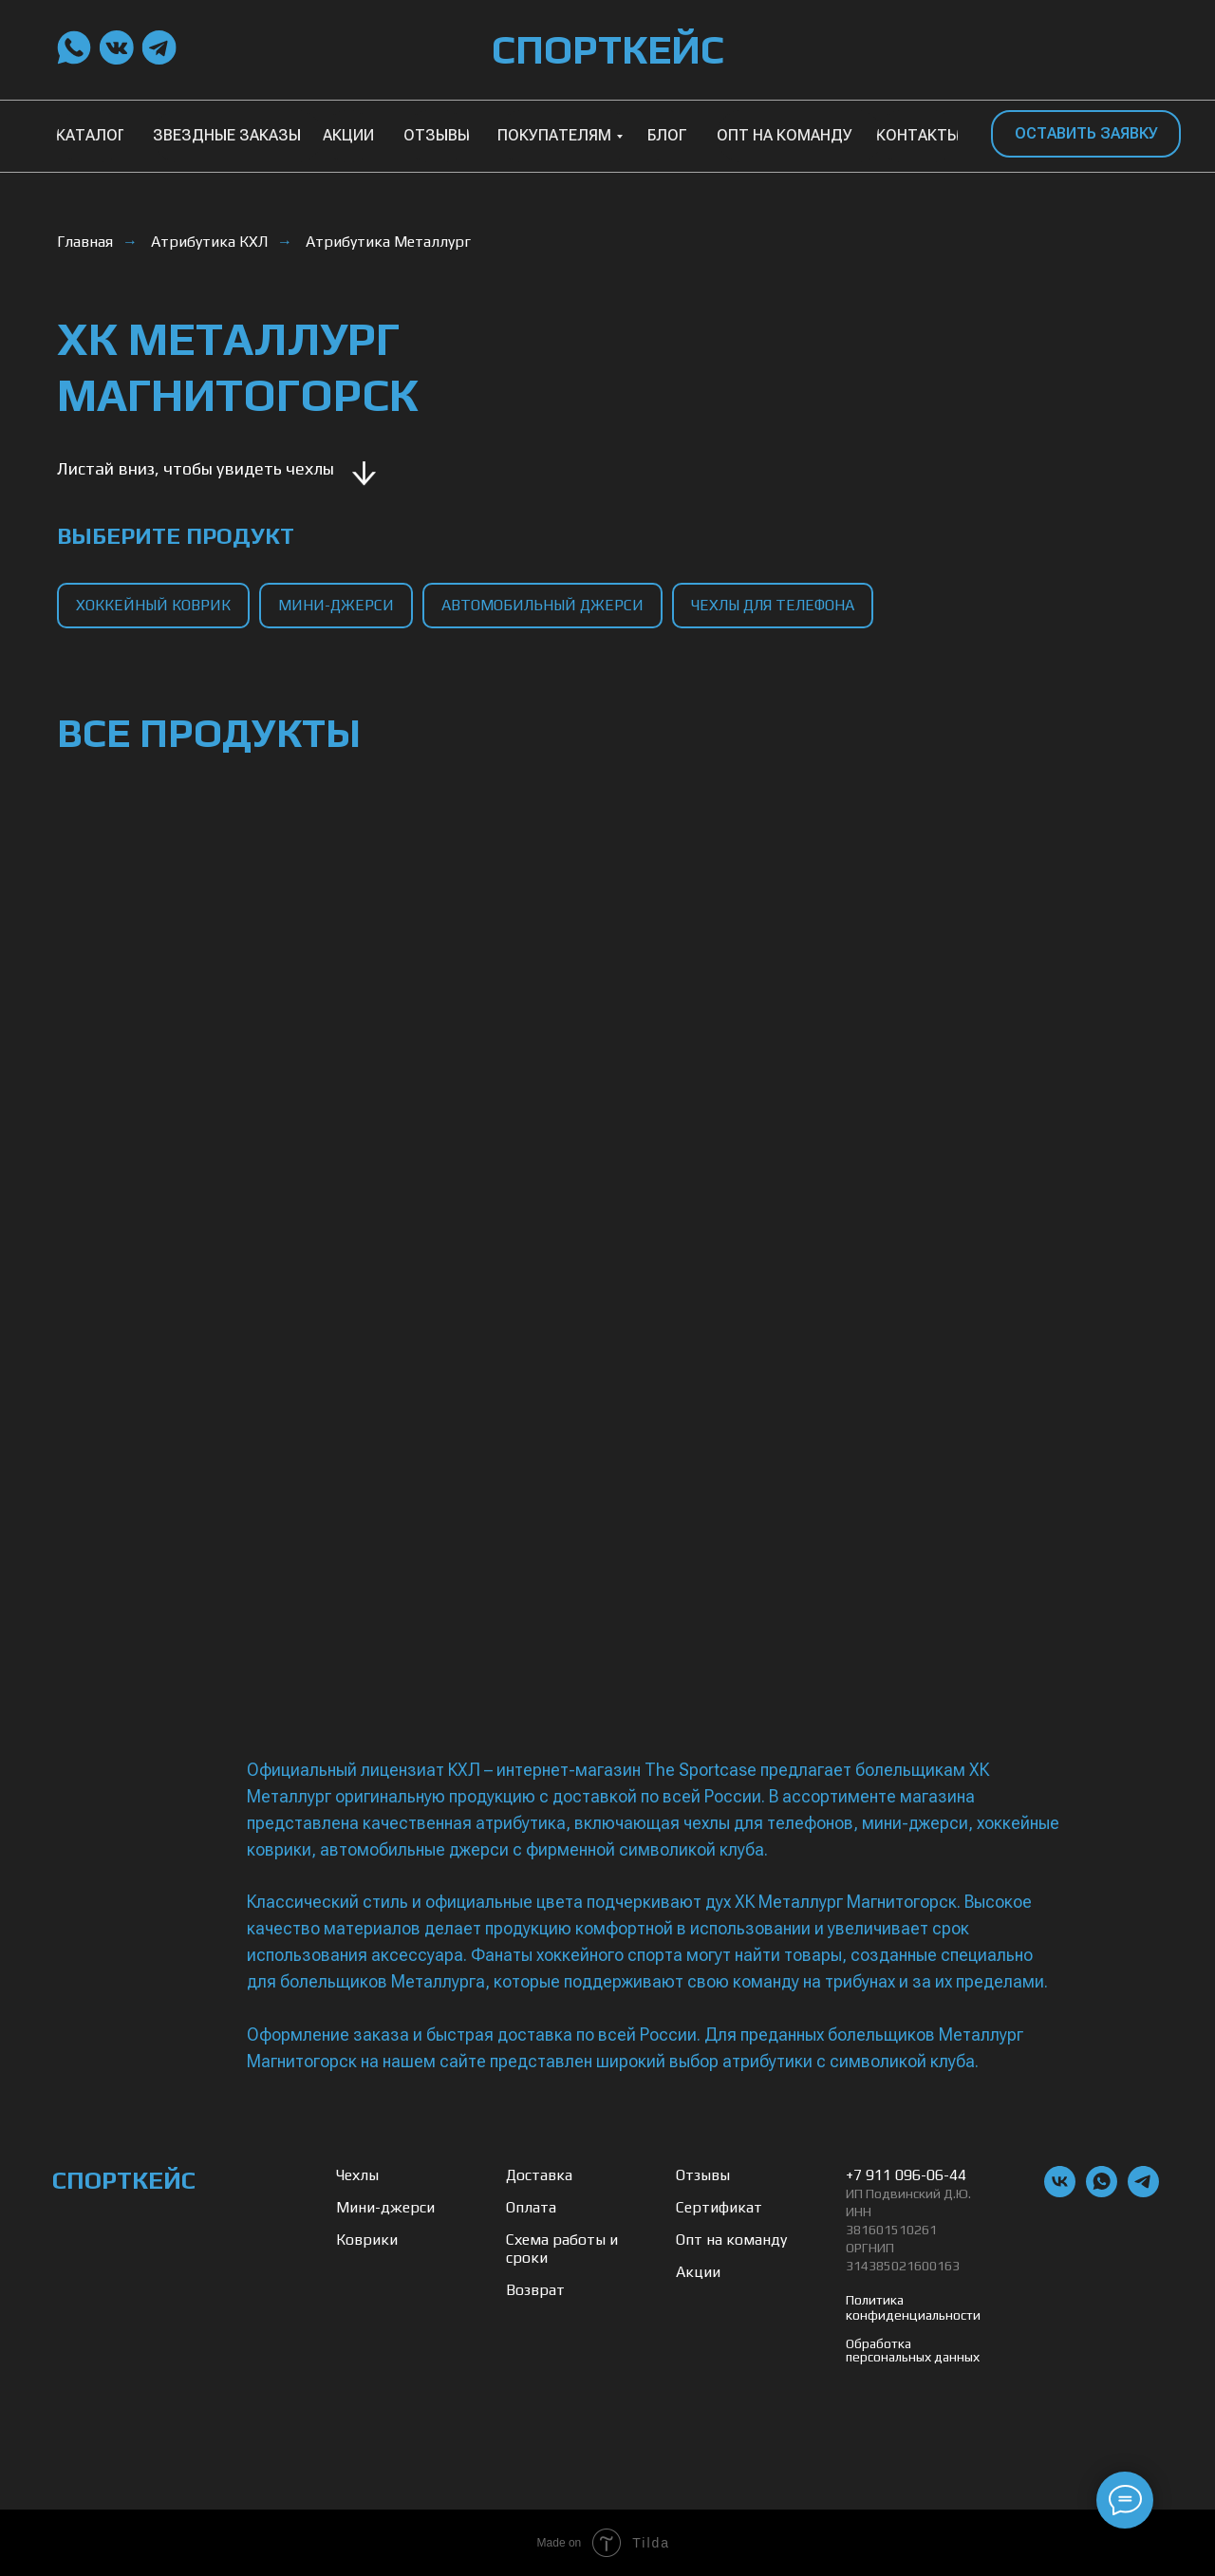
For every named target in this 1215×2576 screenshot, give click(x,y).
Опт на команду (731, 2240)
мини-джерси (336, 605)
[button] (1086, 134)
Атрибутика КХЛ (209, 242)
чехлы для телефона (772, 605)
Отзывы (703, 2175)
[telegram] (1143, 2192)
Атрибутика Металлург (388, 242)
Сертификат (719, 2207)
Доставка (539, 2175)
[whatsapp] (1101, 2192)
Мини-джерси (385, 2207)
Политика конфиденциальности (913, 2307)
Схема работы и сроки (562, 2249)
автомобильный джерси (542, 605)
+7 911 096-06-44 (906, 2175)
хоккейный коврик (153, 605)
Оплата (531, 2207)
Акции (698, 2272)
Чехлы (357, 2175)
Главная (85, 242)
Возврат (535, 2290)
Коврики (367, 2240)
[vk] (1059, 2192)
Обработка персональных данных (913, 2350)
